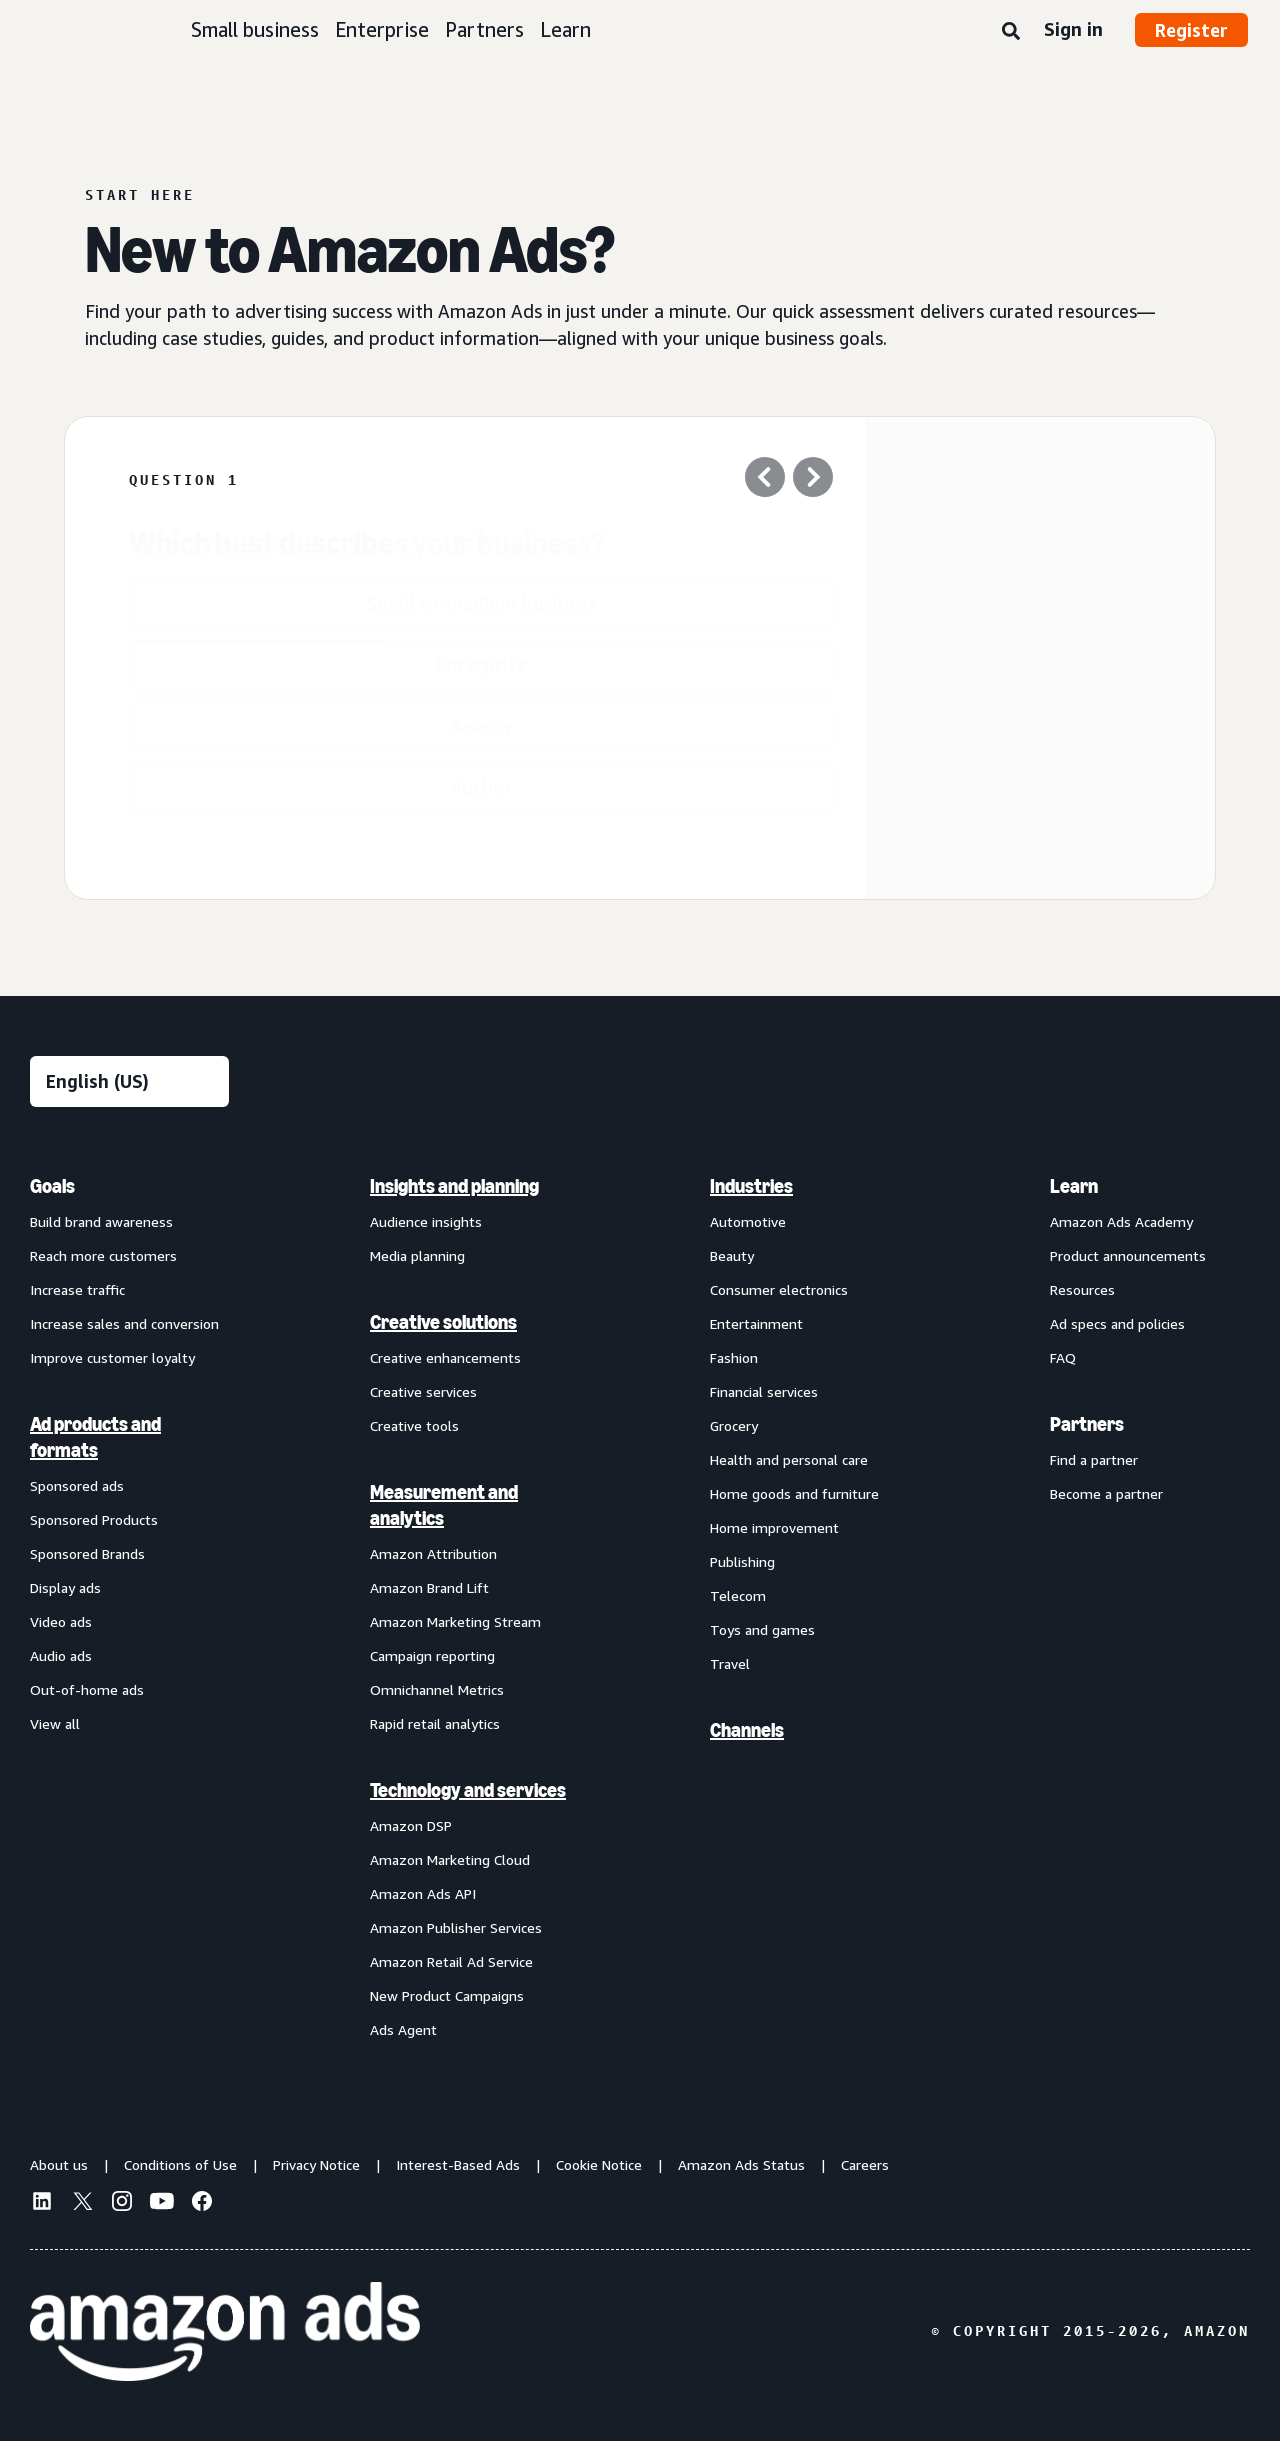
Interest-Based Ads (458, 2164)
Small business (255, 29)
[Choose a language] (129, 1081)
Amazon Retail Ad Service (451, 1961)
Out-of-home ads (87, 1689)
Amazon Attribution (433, 1553)
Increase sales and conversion (124, 1323)
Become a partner (1106, 1493)
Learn (565, 29)
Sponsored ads (77, 1485)
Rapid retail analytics (435, 1723)
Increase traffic (77, 1289)
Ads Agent (403, 2029)
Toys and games (762, 1629)
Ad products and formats (95, 1437)
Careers (865, 2164)
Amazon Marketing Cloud (450, 1859)
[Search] (1011, 32)
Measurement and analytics (444, 1505)
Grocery (734, 1425)
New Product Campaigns (447, 1995)
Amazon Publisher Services (456, 1927)
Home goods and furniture (794, 1493)
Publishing (742, 1561)
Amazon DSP (411, 1825)
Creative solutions (443, 1322)
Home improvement (774, 1527)
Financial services (764, 1391)
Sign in (1073, 29)
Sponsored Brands (87, 1553)
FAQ (1063, 1357)
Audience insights (426, 1221)
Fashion (734, 1357)
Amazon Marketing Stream (455, 1621)
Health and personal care (789, 1459)
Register (1191, 30)
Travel (730, 1663)
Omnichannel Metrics (437, 1689)
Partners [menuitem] (1087, 1424)
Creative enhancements (445, 1357)
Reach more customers (103, 1255)
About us (59, 2164)
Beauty (732, 1255)
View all (55, 1723)
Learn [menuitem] (1074, 1186)
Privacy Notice (316, 2164)
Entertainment (756, 1323)
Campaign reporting (432, 1655)
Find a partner (1094, 1459)
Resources (1082, 1289)
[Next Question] (813, 480)
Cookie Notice (599, 2164)
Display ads (65, 1587)
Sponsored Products (94, 1519)
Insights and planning (454, 1186)
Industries (751, 1186)
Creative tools (414, 1425)
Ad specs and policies (1117, 1323)
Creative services (423, 1391)
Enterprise (382, 29)
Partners (484, 29)
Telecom (738, 1595)
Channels (747, 1730)
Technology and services (468, 1790)
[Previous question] (765, 480)
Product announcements (1128, 1255)
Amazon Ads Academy (1121, 1221)
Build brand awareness (101, 1221)
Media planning (417, 1255)
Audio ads (61, 1655)
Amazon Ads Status (741, 2164)
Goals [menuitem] (52, 1186)
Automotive (748, 1221)
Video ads (61, 1621)
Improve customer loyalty (112, 1357)
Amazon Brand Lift (429, 1587)
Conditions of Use (180, 2164)
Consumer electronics (779, 1289)
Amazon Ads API (423, 1893)
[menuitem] (130, 1607)
